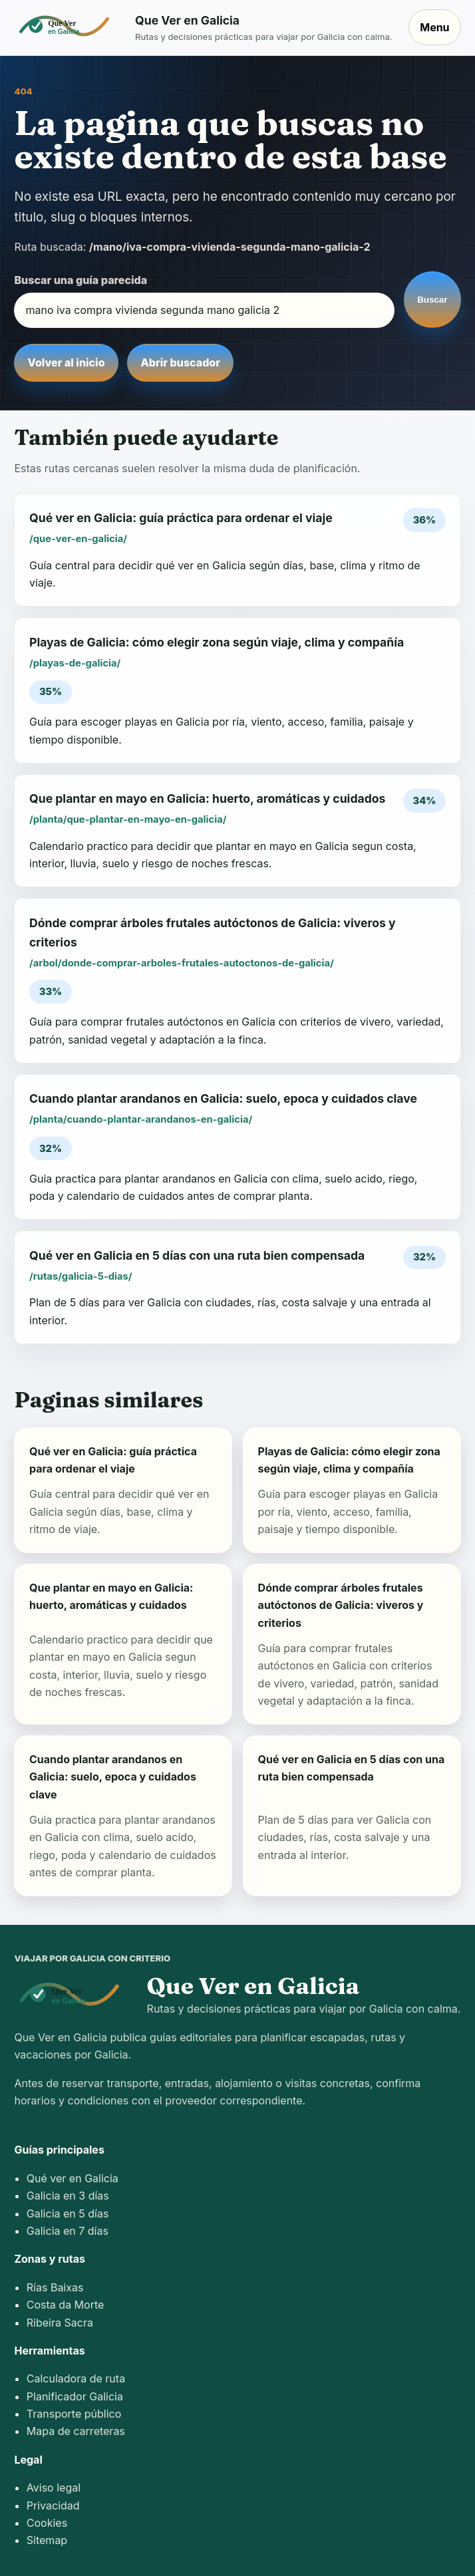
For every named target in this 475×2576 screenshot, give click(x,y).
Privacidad (53, 2505)
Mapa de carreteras (76, 2431)
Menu (434, 27)
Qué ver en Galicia (72, 2178)
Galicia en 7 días (67, 2230)
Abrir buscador (180, 362)
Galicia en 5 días (68, 2213)
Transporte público (74, 2413)
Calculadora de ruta (76, 2378)
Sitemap (47, 2540)
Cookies (47, 2522)
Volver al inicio (66, 362)
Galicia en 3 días (68, 2195)
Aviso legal (53, 2487)
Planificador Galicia (75, 2396)
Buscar (432, 300)
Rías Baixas (55, 2287)
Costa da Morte (65, 2304)
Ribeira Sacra (60, 2322)
